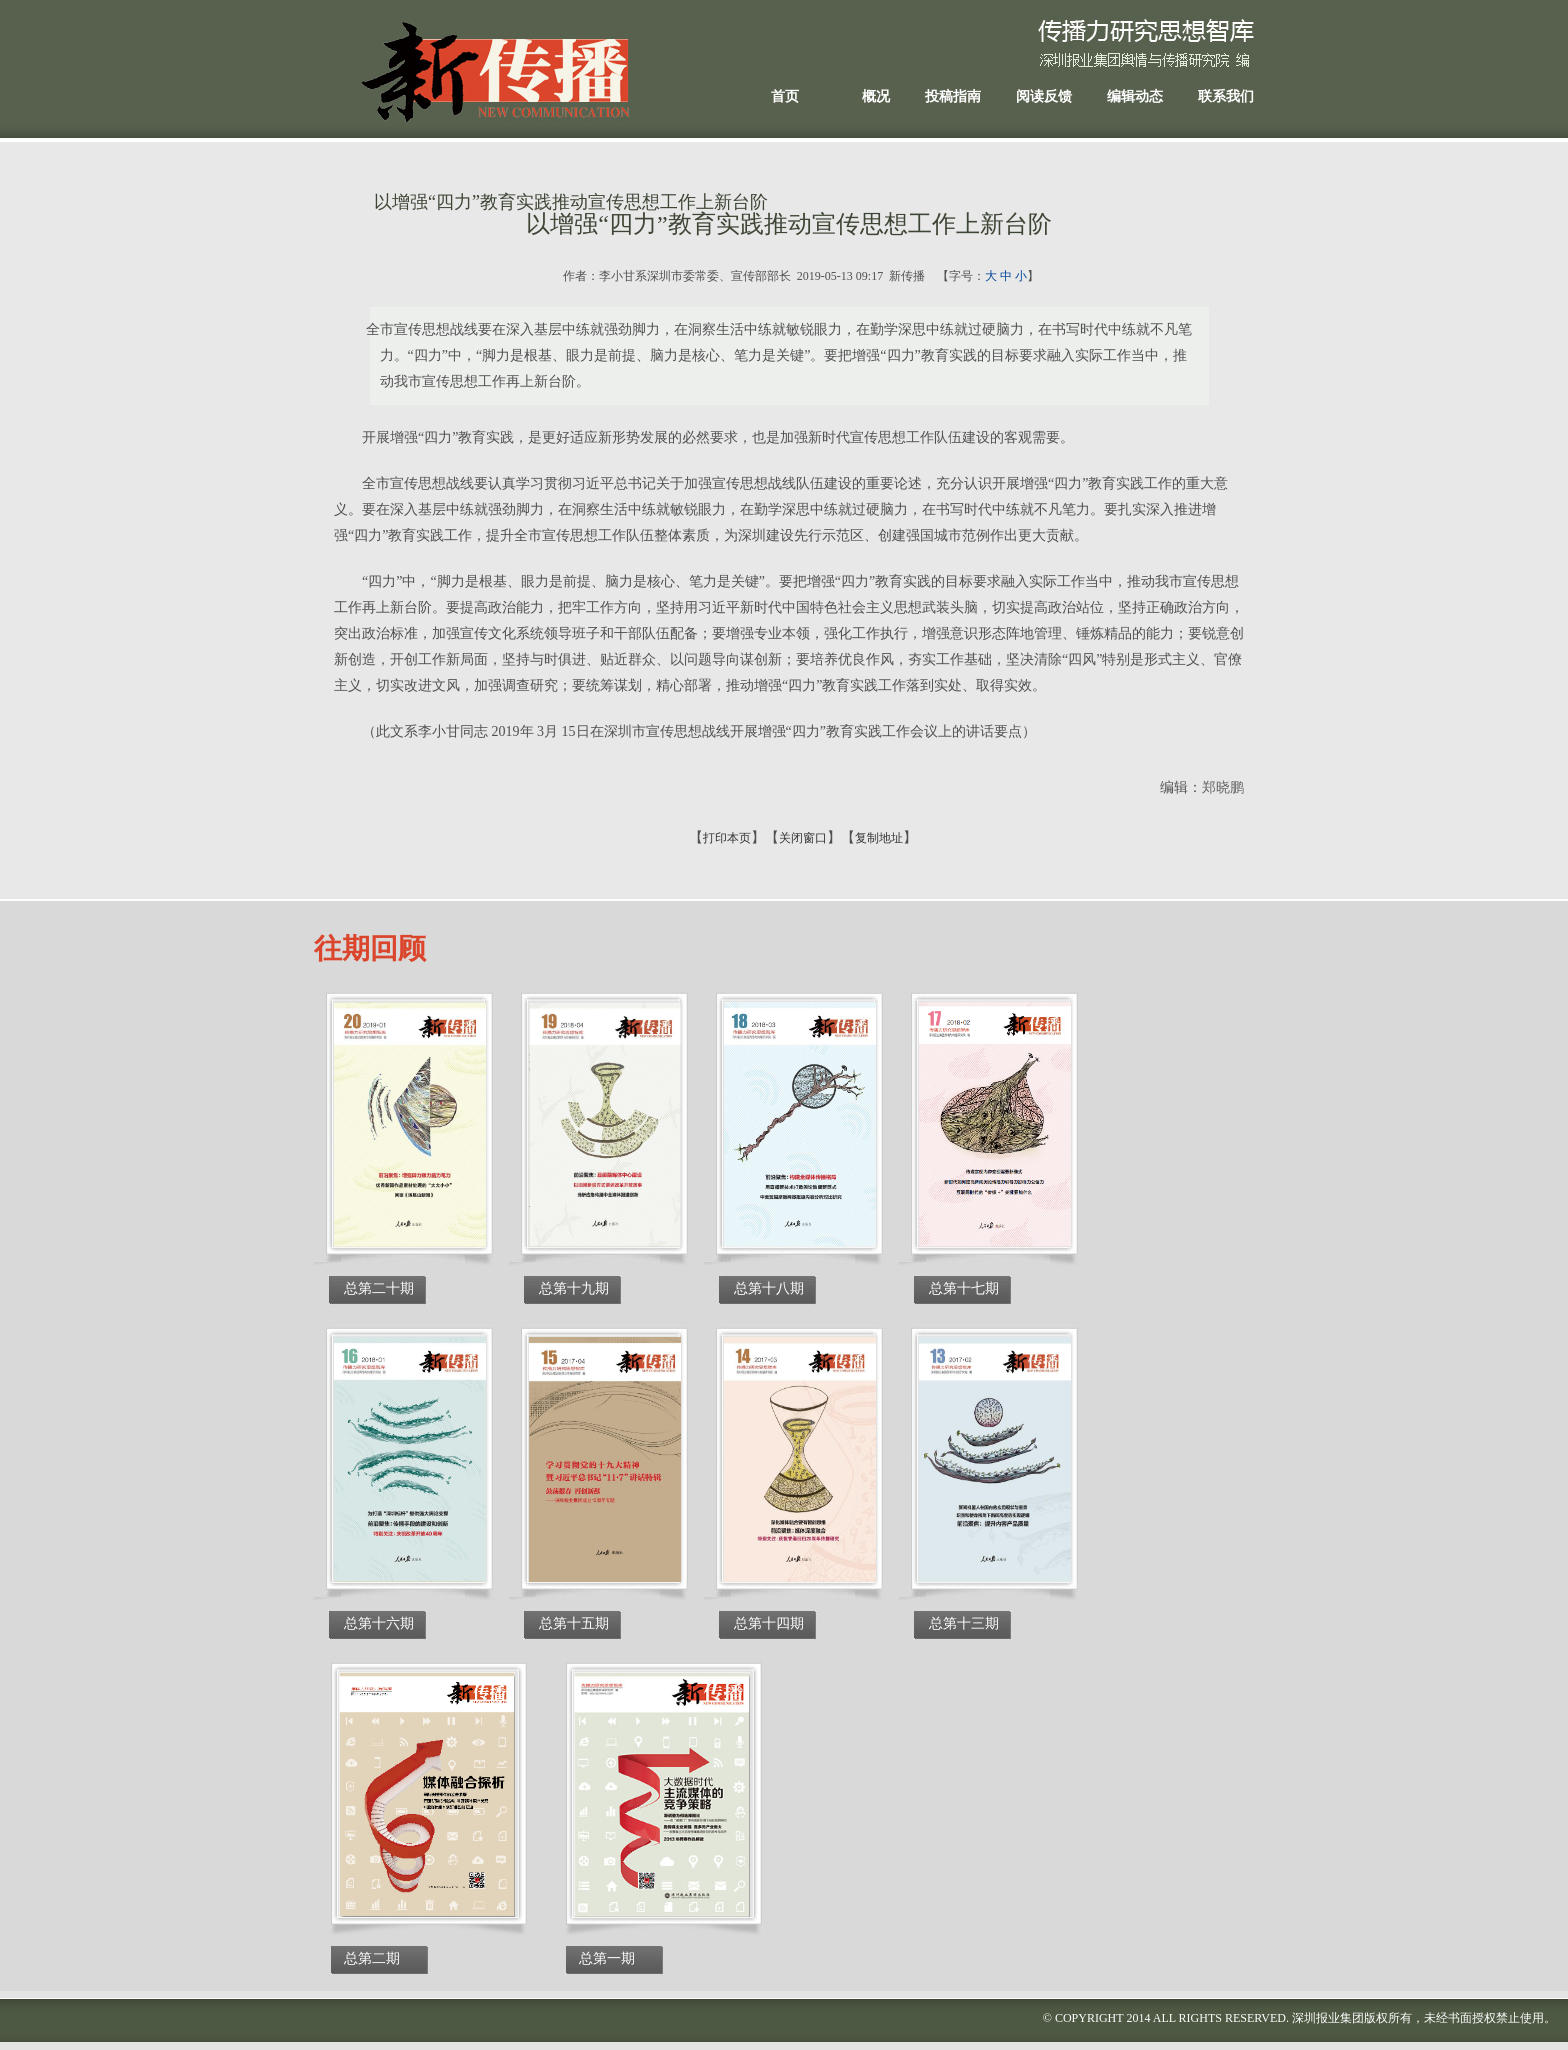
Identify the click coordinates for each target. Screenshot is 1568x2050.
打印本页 (727, 838)
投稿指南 (953, 96)
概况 (876, 96)
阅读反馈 (1044, 96)
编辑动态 (1135, 96)
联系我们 (1226, 96)
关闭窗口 (803, 838)
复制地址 (879, 838)
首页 (785, 96)
